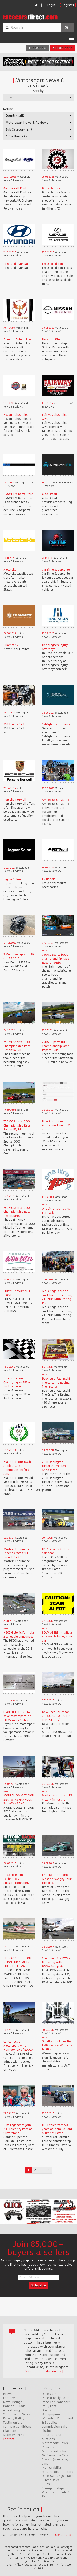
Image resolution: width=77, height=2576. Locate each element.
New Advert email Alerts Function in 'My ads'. (57, 1125)
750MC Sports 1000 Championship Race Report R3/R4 (17, 1125)
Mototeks (9, 569)
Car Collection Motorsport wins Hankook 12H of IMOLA (18, 2046)
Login (51, 5)
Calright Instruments (56, 724)
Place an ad (62, 48)
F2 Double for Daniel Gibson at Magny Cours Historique (57, 1879)
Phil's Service (51, 188)
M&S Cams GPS (13, 724)
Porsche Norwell (14, 799)
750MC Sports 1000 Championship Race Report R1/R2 (17, 1212)
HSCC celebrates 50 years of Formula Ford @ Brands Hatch (57, 2129)
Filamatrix (10, 645)
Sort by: (38, 91)
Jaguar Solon (12, 879)
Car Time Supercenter (56, 569)
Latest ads (38, 48)
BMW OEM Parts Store (18, 494)
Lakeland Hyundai (15, 264)
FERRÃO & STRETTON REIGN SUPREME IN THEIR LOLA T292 (17, 1962)
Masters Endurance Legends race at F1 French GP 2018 (16, 1553)
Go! (67, 28)
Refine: (8, 109)
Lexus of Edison (52, 264)
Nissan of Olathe (53, 339)
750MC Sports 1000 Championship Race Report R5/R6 (55, 1046)
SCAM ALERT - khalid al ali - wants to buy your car (57, 1636)
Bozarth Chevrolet (15, 415)
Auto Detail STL (52, 494)
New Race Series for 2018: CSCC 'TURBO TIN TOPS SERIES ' (56, 1716)
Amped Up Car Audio (55, 800)
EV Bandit (48, 879)
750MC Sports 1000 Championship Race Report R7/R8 (17, 1046)
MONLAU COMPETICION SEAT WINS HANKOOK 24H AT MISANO (18, 1799)
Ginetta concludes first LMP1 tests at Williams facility (57, 2045)
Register (68, 5)
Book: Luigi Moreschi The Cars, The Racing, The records (56, 1382)
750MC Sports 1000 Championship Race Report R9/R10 (55, 958)
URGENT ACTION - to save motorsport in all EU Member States (18, 1716)
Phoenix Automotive (17, 339)
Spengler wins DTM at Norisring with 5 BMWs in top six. (57, 1962)
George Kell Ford (14, 188)
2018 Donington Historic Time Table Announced (55, 1466)
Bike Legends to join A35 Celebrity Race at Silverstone (17, 2129)
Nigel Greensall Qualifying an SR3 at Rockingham (17, 1382)
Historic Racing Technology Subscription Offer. (16, 1879)
